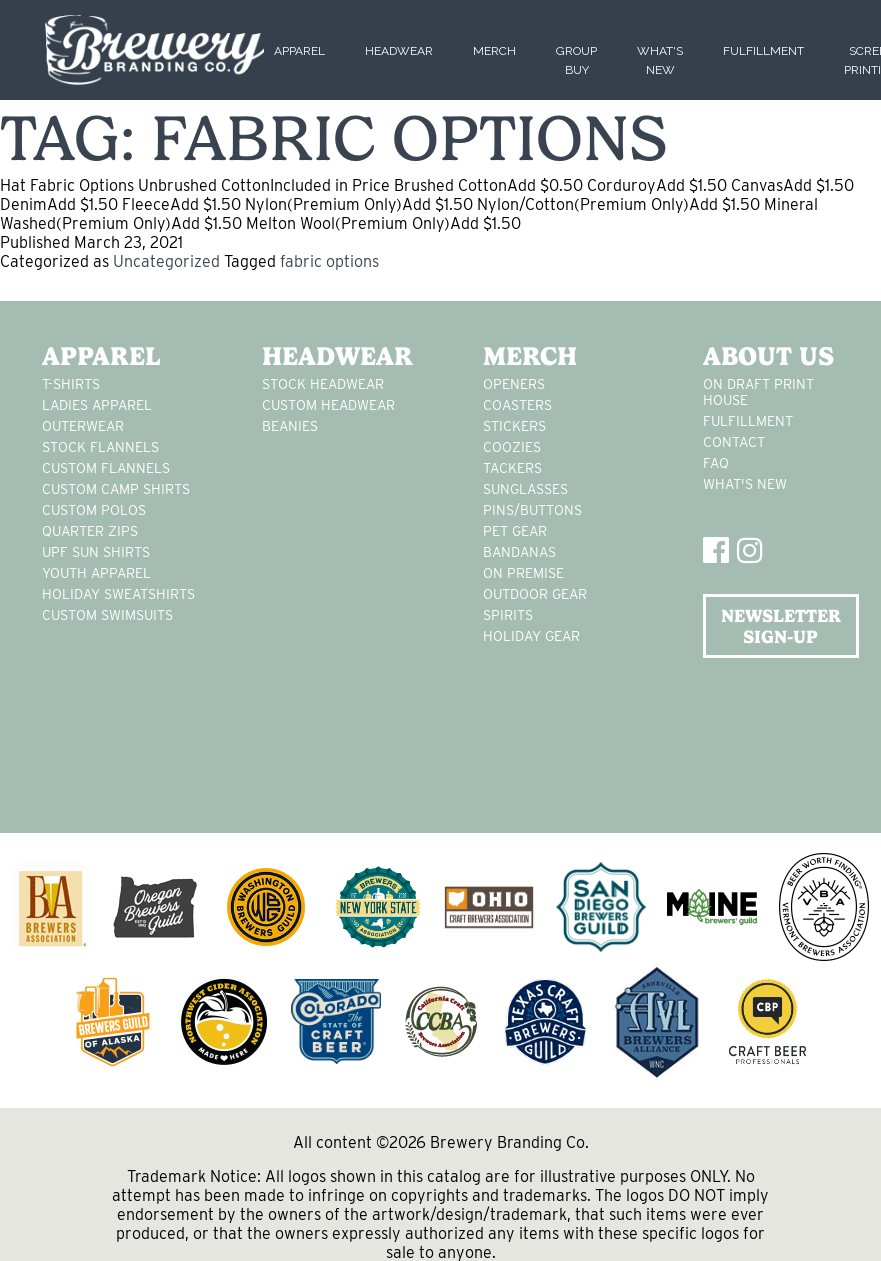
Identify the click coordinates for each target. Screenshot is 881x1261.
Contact (734, 442)
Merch (494, 51)
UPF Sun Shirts (96, 552)
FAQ (716, 463)
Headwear (399, 51)
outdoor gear (535, 594)
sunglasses (525, 489)
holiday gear (531, 636)
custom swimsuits (107, 615)
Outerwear (83, 426)
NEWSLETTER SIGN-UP (781, 626)
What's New (745, 484)
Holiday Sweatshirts (118, 594)
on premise (523, 573)
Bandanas (519, 552)
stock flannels (100, 447)
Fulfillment (763, 51)
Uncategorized (166, 261)
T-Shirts (71, 384)
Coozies (512, 447)
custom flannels (106, 468)
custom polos (94, 510)
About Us (768, 356)
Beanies (290, 426)
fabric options (329, 261)
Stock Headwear (323, 384)
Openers (514, 384)
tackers (512, 468)
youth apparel (96, 573)
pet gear (515, 531)
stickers (514, 426)
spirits (508, 615)
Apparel (299, 51)
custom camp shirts (116, 489)
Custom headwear (328, 405)
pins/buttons (532, 510)
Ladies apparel (97, 405)
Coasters (517, 405)
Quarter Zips (90, 531)
